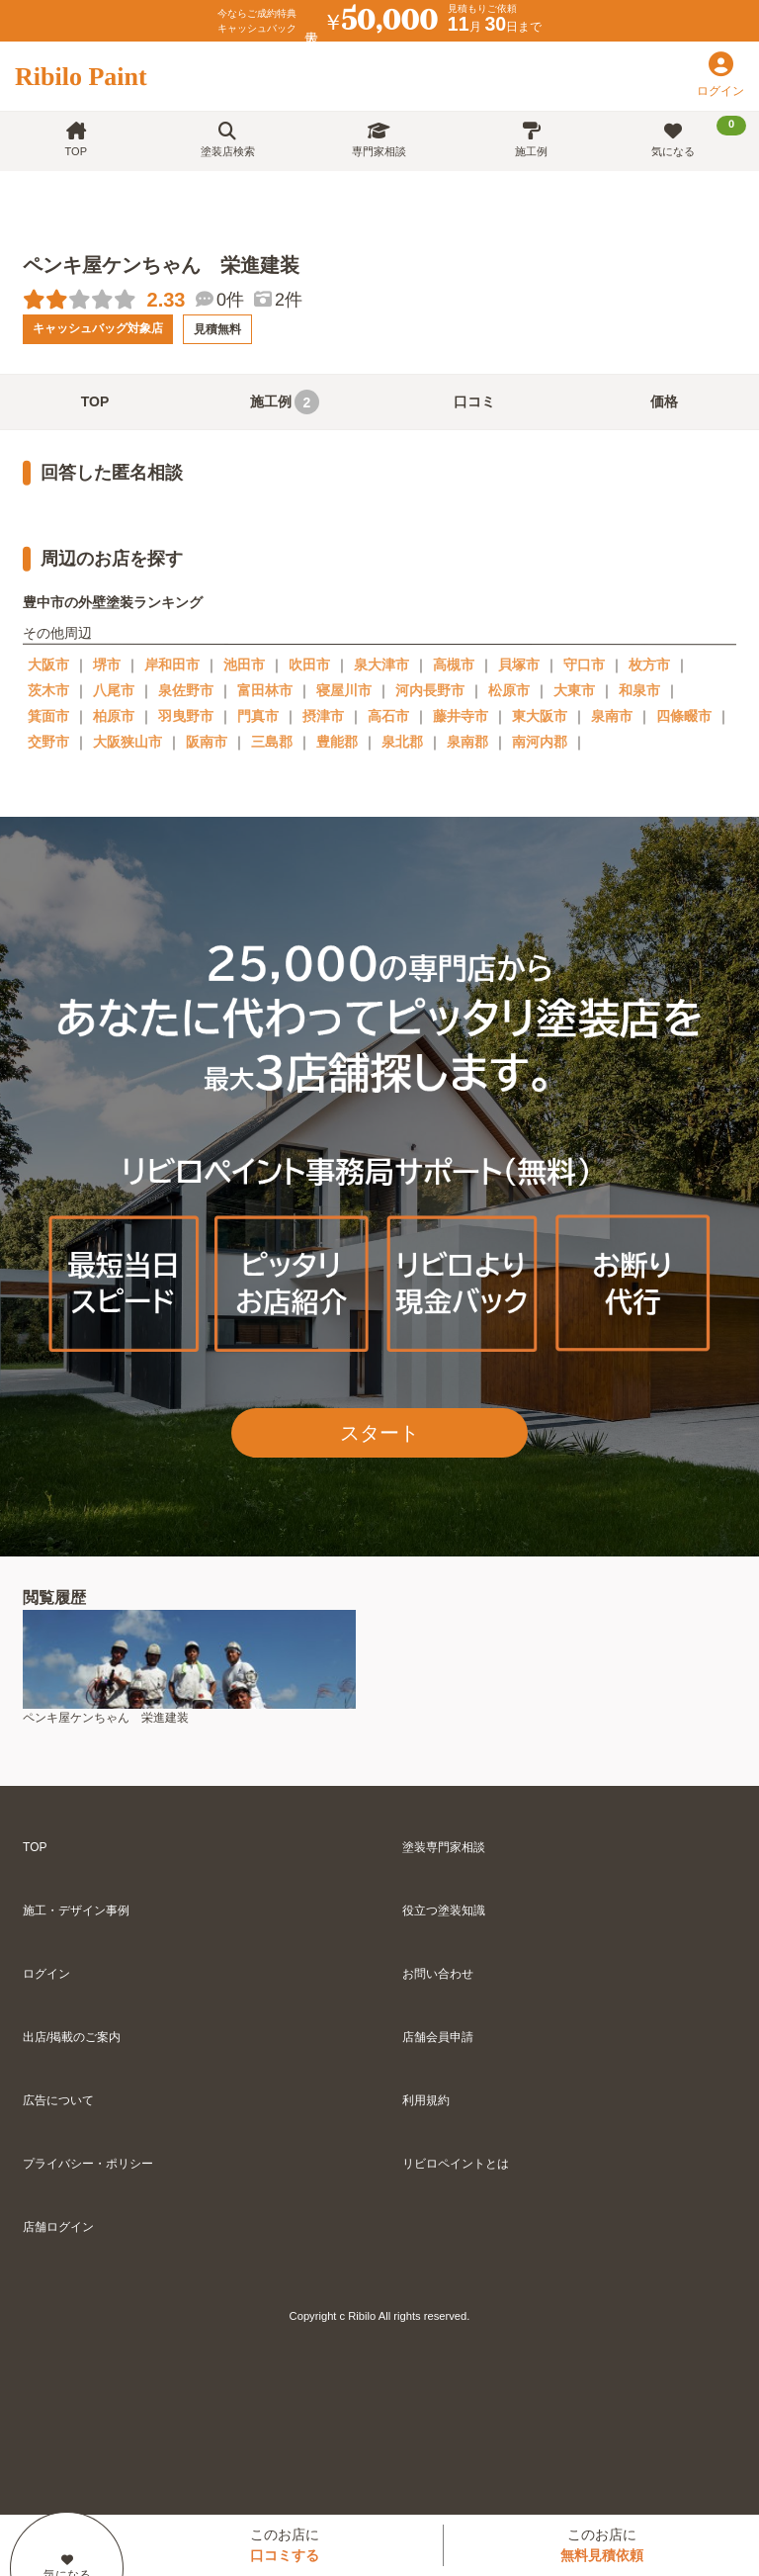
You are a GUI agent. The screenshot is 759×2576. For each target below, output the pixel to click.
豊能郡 (337, 742)
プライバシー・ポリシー (88, 2164)
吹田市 (309, 664)
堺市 (107, 664)
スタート (379, 1433)
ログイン (46, 1974)
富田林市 (265, 690)
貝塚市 (519, 664)
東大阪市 (539, 716)
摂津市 (323, 716)
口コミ (474, 401)
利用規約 (426, 2100)
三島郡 (272, 742)
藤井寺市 (460, 716)
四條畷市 (684, 716)
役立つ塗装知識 (443, 1910)
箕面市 (48, 716)
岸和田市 (172, 664)
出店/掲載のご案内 (72, 2037)
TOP (76, 140)
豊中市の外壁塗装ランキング (113, 602)
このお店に (284, 2545)
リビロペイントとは (455, 2164)
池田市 (244, 664)
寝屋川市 (344, 690)
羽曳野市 (185, 716)
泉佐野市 (185, 690)
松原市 (509, 690)
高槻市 (453, 664)
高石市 (388, 716)
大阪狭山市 (127, 742)
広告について (58, 2100)
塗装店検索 (228, 140)
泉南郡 (467, 742)
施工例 (531, 140)
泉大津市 (381, 664)
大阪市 (48, 664)
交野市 (48, 742)
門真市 (258, 716)
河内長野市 (429, 690)
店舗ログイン (58, 2227)
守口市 (584, 664)
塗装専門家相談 (443, 1847)
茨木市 (48, 690)
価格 (664, 401)
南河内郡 (539, 742)
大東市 (574, 690)
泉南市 (611, 716)
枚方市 (649, 664)
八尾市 (113, 690)
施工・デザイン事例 (76, 1910)
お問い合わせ (437, 1974)
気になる (698, 136)
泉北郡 (402, 742)
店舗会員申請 (437, 2037)
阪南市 (206, 742)
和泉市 (639, 690)
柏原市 (113, 716)
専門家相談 (379, 140)
